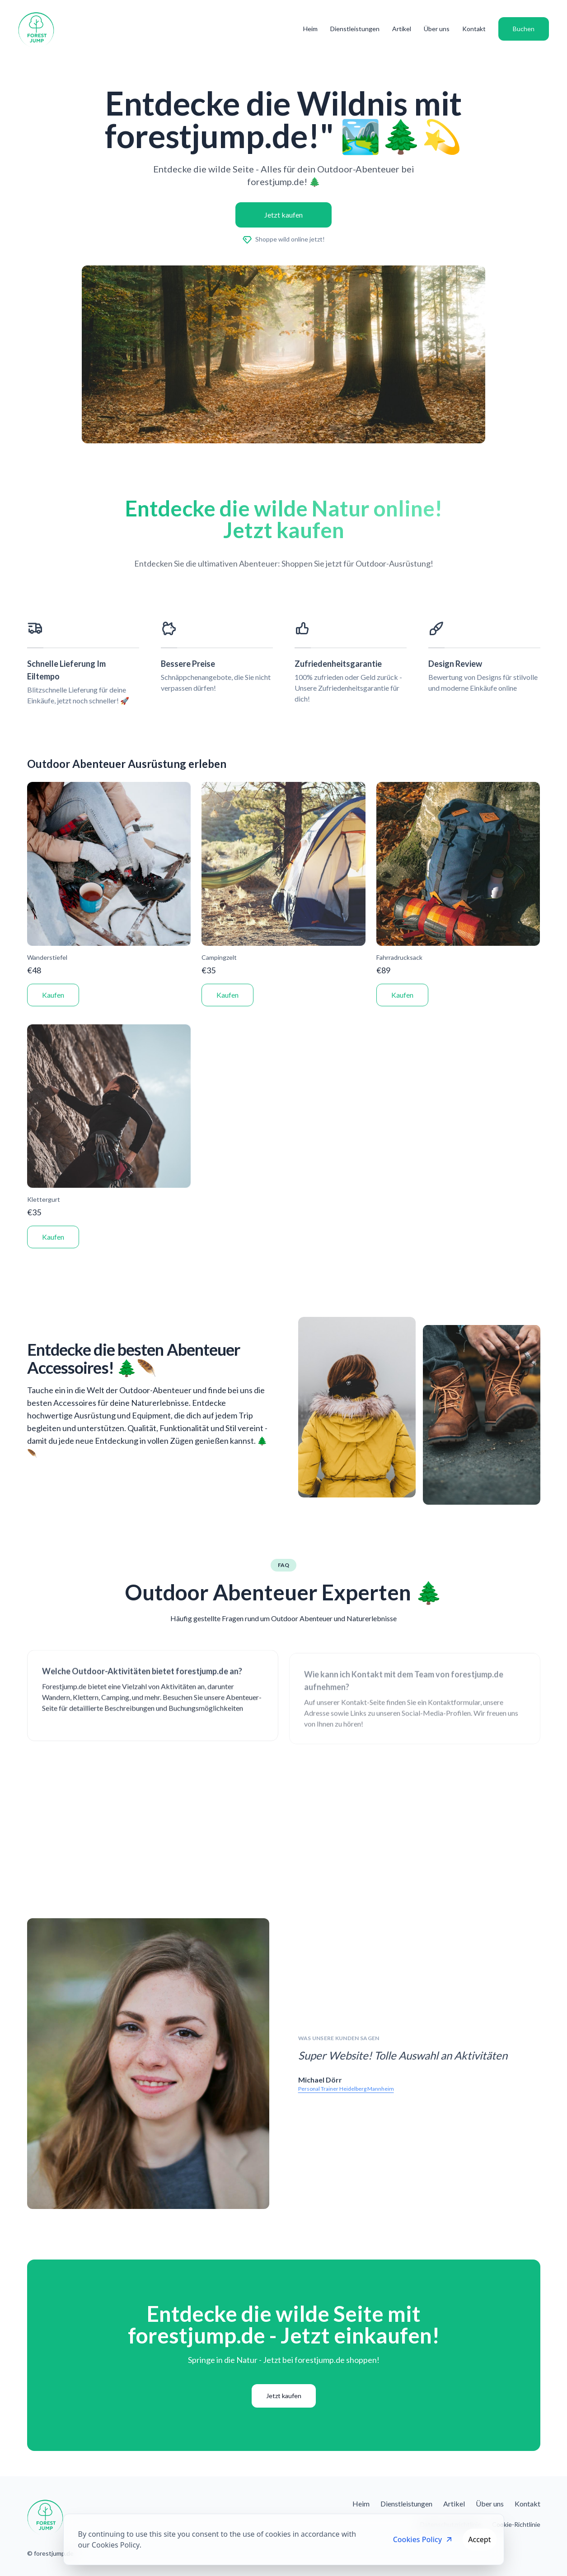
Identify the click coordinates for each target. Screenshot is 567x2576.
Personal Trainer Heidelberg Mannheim (346, 2088)
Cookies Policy (423, 2539)
